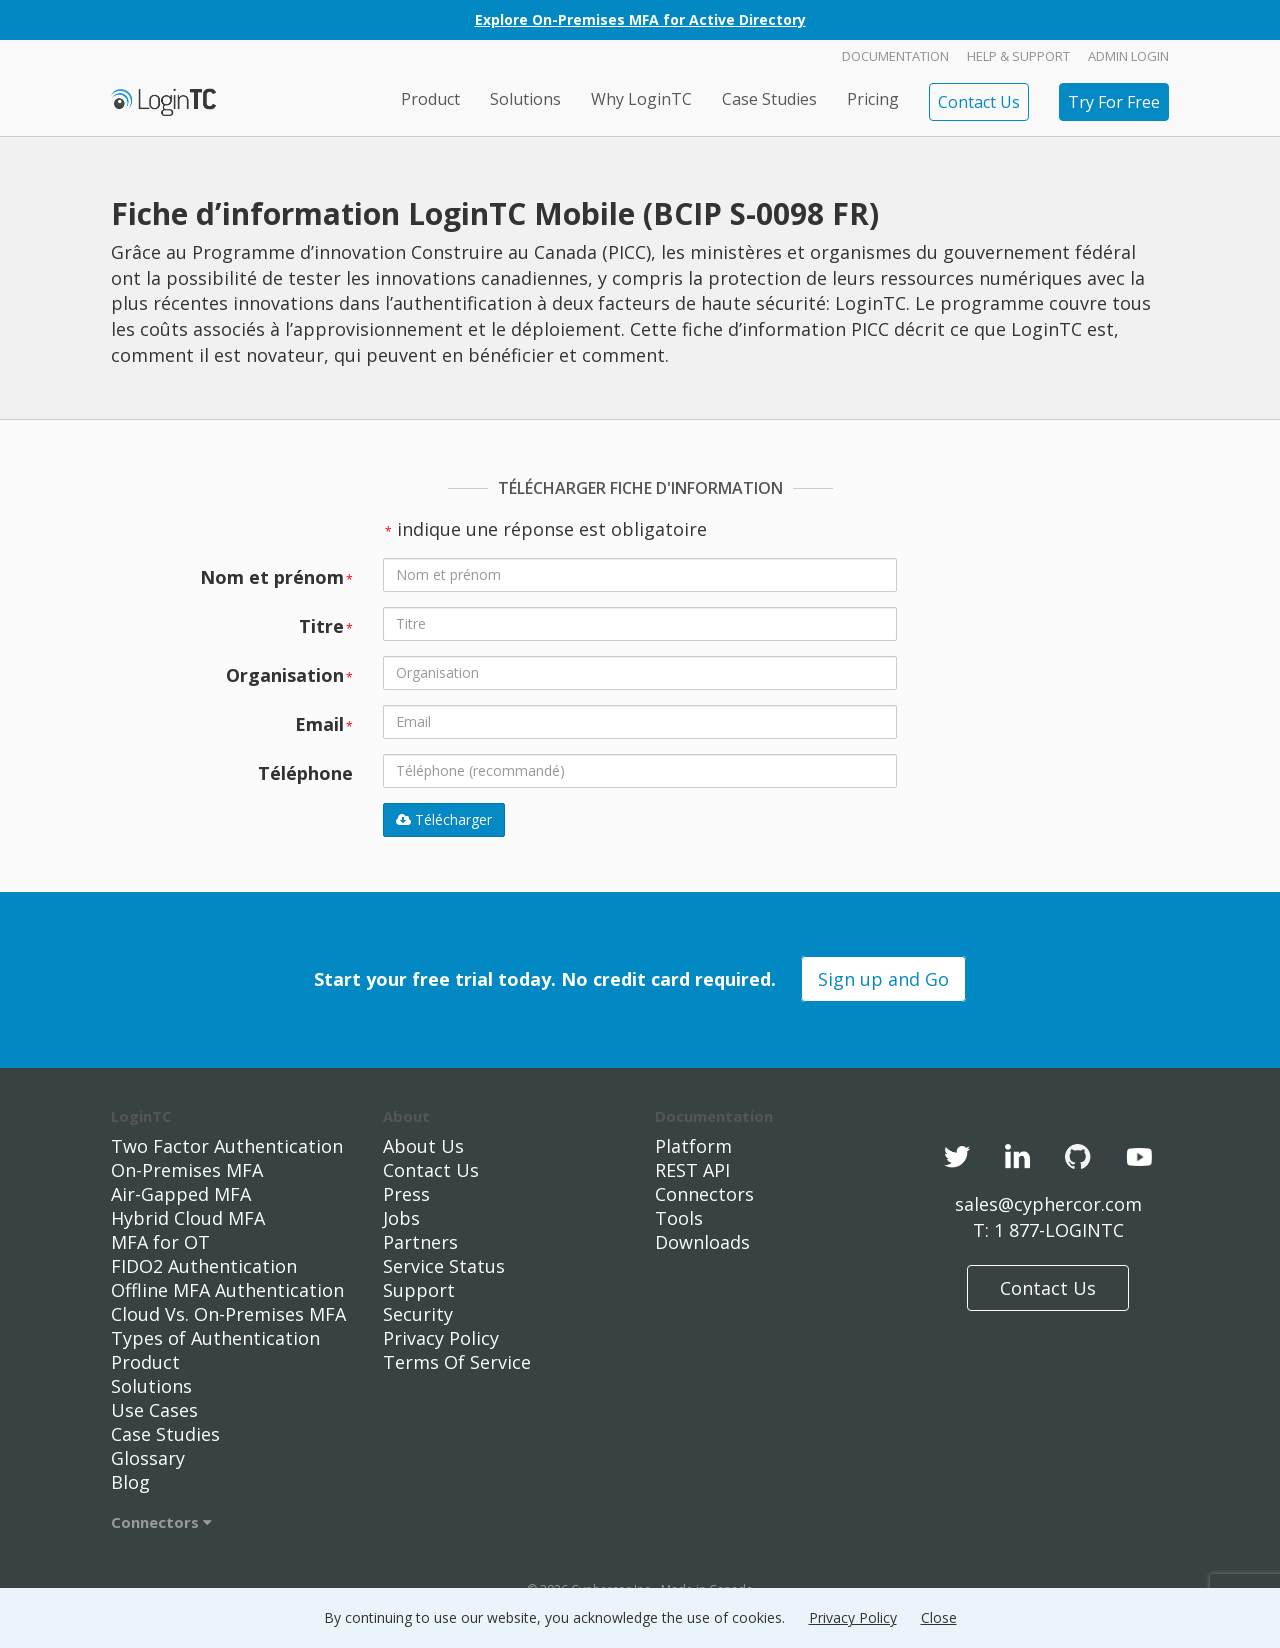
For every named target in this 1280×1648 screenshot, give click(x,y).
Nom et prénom (276, 577)
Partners (420, 1242)
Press (406, 1194)
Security (418, 1314)
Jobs (401, 1218)
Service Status (444, 1266)
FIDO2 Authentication (204, 1266)
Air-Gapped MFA (181, 1194)
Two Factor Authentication (227, 1146)
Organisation (289, 675)
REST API (692, 1170)
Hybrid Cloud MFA (188, 1218)
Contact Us (979, 102)
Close (939, 1617)
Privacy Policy (441, 1338)
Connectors (161, 1522)
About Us (423, 1146)
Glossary (148, 1458)
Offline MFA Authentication (227, 1290)
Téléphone (305, 773)
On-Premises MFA (187, 1170)
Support (419, 1290)
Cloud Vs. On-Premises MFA (228, 1314)
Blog (130, 1482)
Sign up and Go (883, 979)
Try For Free (1114, 102)
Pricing (873, 99)
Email (324, 724)
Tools (679, 1218)
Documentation (895, 56)
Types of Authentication (215, 1338)
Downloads (702, 1242)
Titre (326, 626)
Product (430, 99)
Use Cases (154, 1410)
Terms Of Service (457, 1362)
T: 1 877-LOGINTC (1048, 1230)
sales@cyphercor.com (1048, 1204)
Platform (693, 1146)
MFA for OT (160, 1242)
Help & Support (1018, 56)
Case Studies (769, 99)
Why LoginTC (641, 99)
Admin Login (1128, 56)
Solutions (525, 99)
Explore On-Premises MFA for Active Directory (640, 19)
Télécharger (444, 819)
